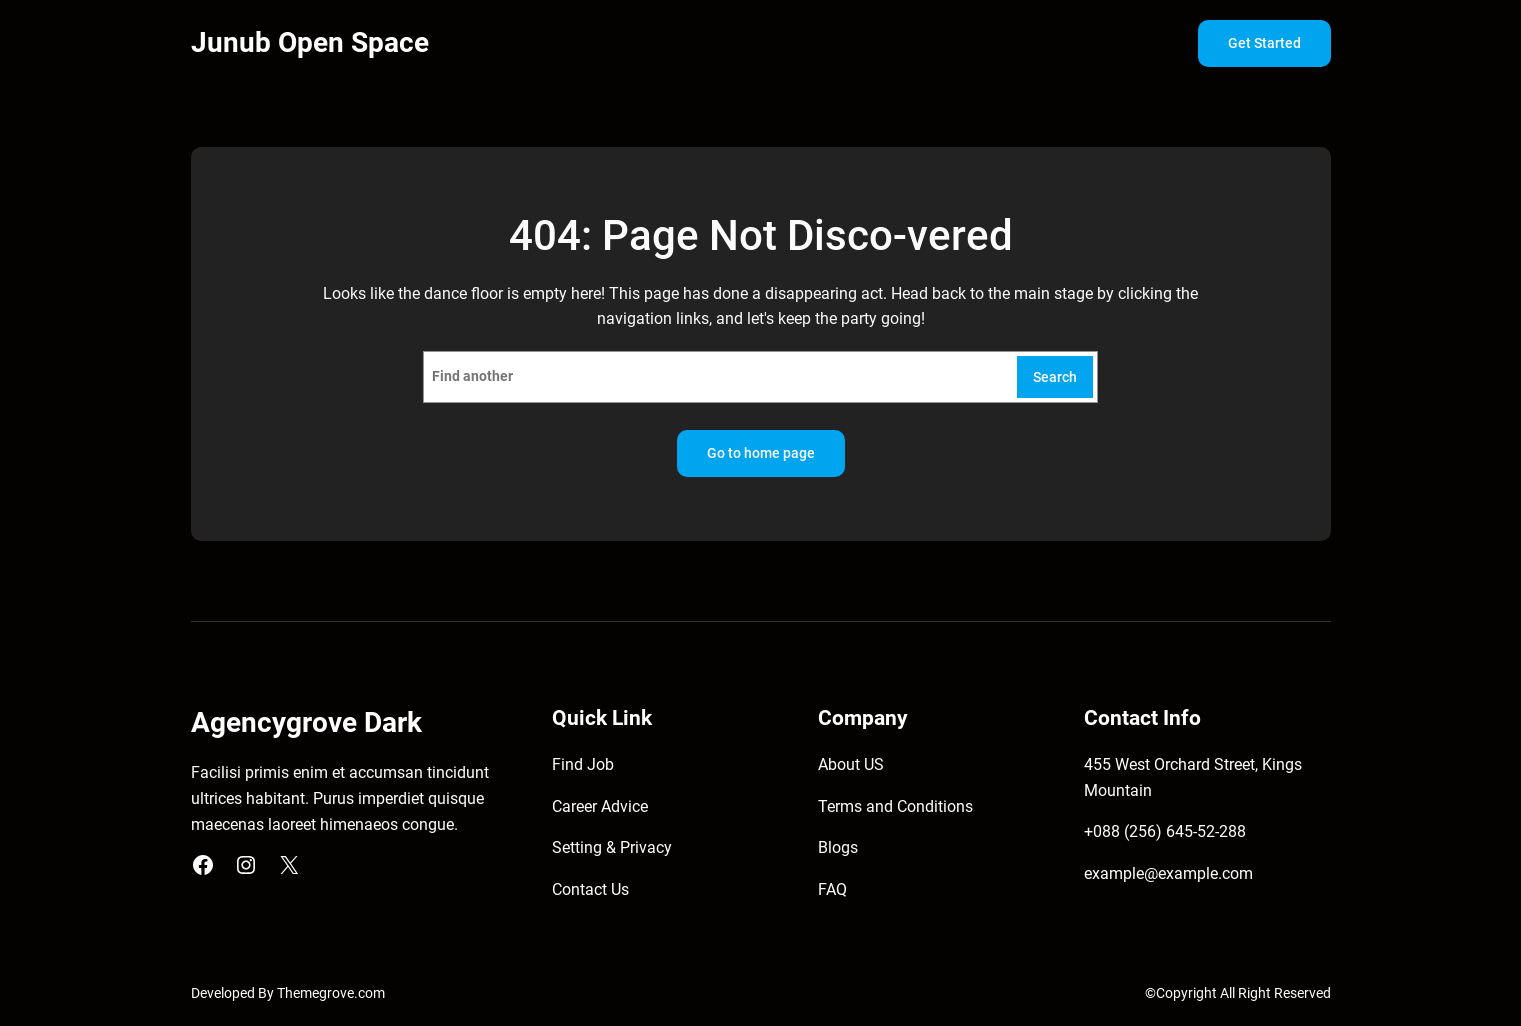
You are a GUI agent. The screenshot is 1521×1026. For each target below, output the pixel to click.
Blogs (838, 847)
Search (1055, 377)
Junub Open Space (310, 42)
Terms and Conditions (895, 806)
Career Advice (600, 806)
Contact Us (590, 889)
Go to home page (761, 453)
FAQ (832, 889)
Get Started (1264, 43)
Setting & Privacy (612, 847)
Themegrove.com (331, 993)
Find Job (583, 764)
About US (851, 764)
